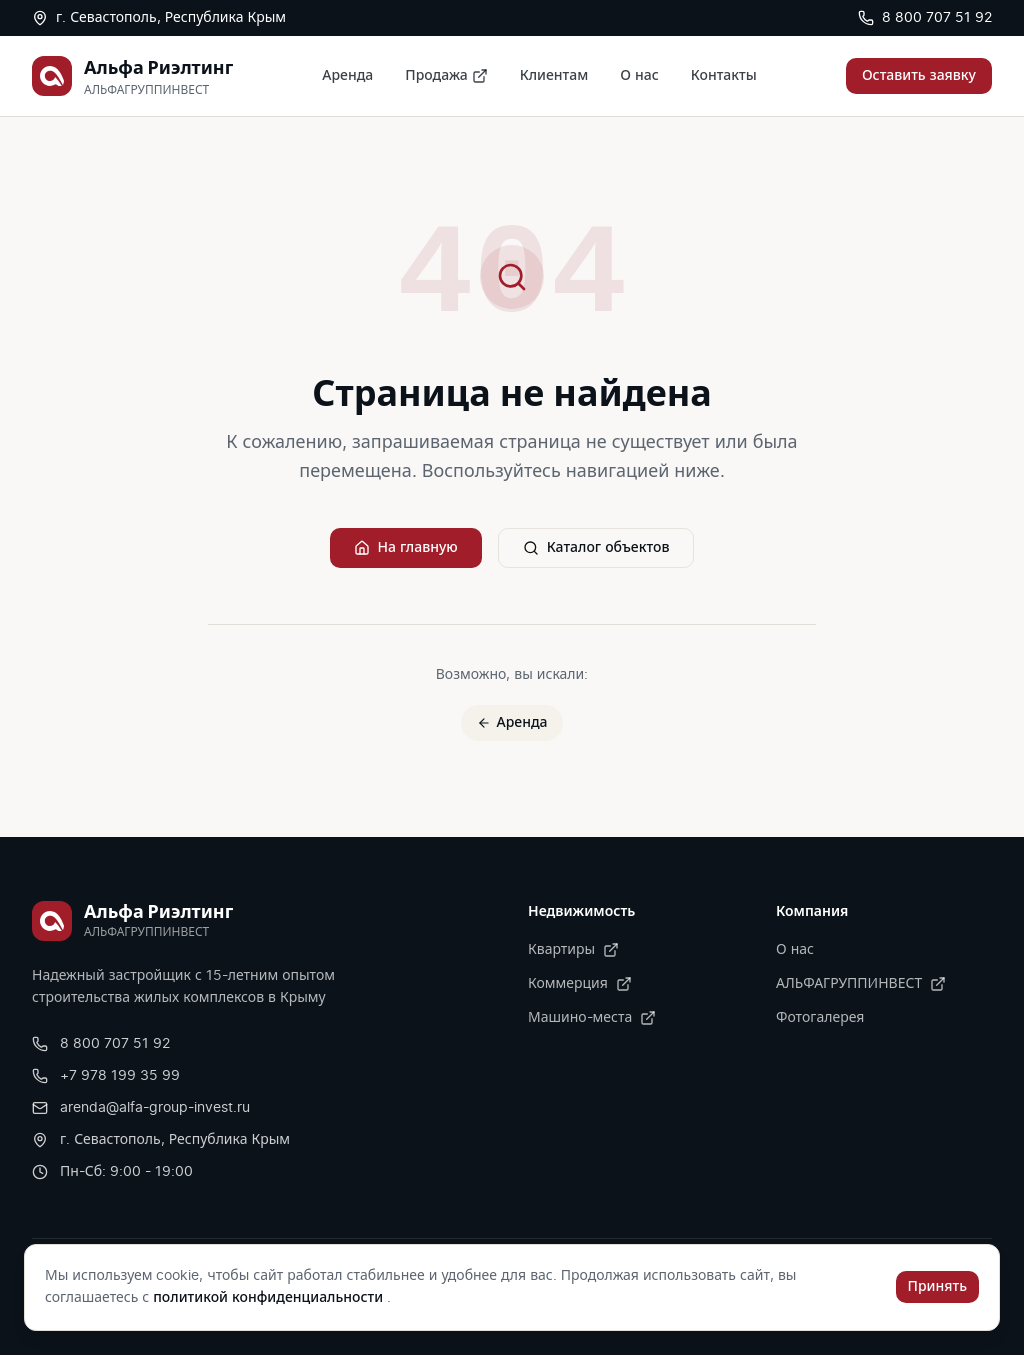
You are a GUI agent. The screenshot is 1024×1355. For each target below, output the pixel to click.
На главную (406, 548)
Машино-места (592, 1018)
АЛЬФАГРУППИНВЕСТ (861, 984)
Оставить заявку (919, 76)
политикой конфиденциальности (270, 1298)
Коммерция (580, 984)
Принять (937, 1287)
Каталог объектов (596, 548)
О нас (639, 76)
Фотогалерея (820, 1018)
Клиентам (554, 76)
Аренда (347, 76)
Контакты (724, 76)
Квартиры (573, 950)
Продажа (446, 76)
